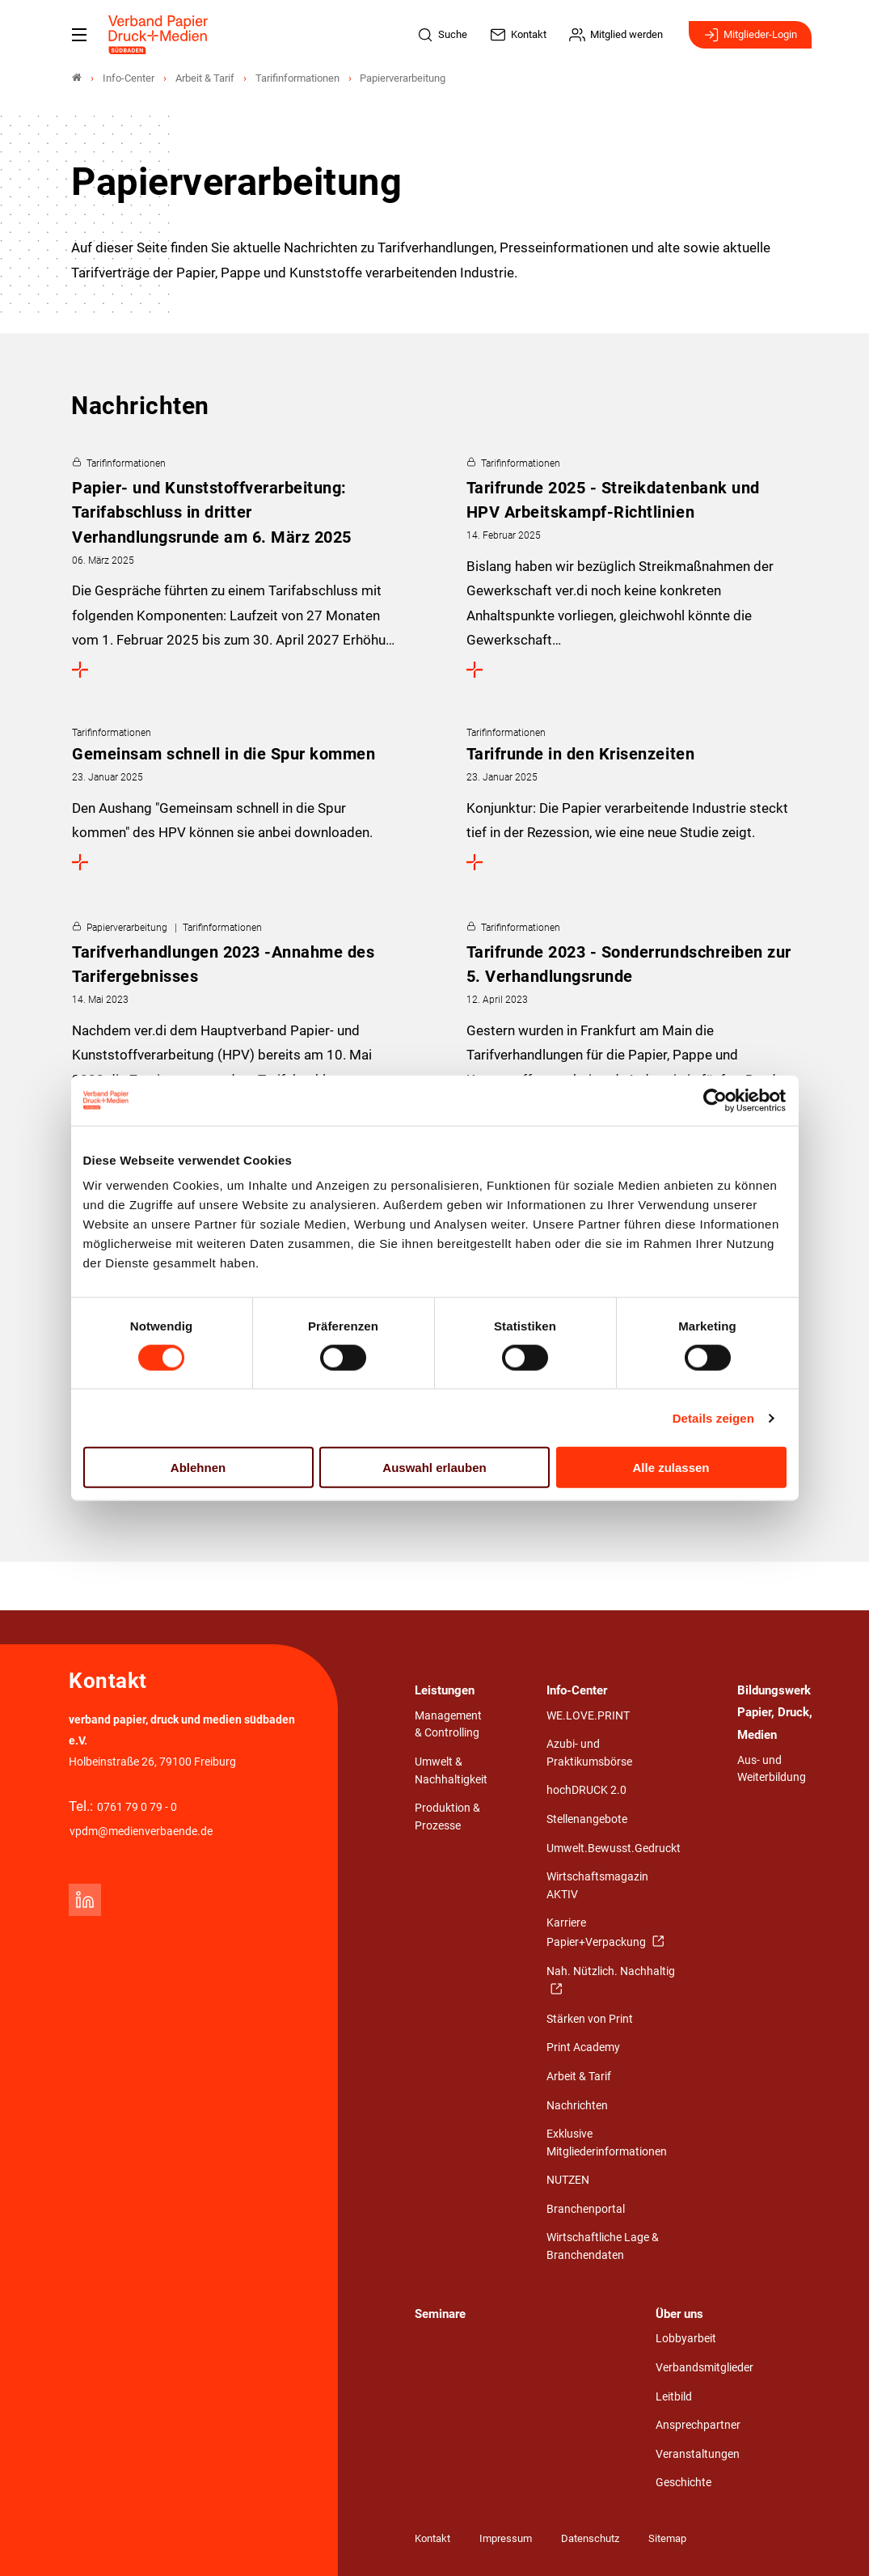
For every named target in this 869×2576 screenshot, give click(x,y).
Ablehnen (198, 1467)
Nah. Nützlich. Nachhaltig (610, 1971)
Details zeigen (713, 1417)
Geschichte (683, 2482)
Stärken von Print (589, 2019)
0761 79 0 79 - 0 (137, 1807)
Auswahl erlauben (434, 1467)
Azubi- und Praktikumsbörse (589, 1753)
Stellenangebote (586, 1819)
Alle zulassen (670, 1467)
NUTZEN (567, 2180)
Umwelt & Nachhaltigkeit (451, 1771)
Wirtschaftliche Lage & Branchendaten (602, 2246)
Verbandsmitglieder (704, 2368)
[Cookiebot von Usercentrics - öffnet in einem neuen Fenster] (716, 1100)
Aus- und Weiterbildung (771, 1769)
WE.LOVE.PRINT (588, 1716)
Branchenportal (585, 2209)
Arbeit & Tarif (578, 2076)
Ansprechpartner (698, 2425)
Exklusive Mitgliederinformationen (606, 2143)
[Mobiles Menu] (79, 35)
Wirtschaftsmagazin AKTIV (597, 1885)
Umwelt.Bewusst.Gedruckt (613, 1848)
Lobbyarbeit (686, 2338)
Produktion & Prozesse (447, 1817)
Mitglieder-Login (750, 35)
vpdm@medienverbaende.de (141, 1831)
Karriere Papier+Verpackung (597, 1932)
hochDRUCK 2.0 (586, 1790)
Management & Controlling (448, 1725)
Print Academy (583, 2047)
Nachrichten (577, 2106)
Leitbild (674, 2397)
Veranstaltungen (698, 2454)
